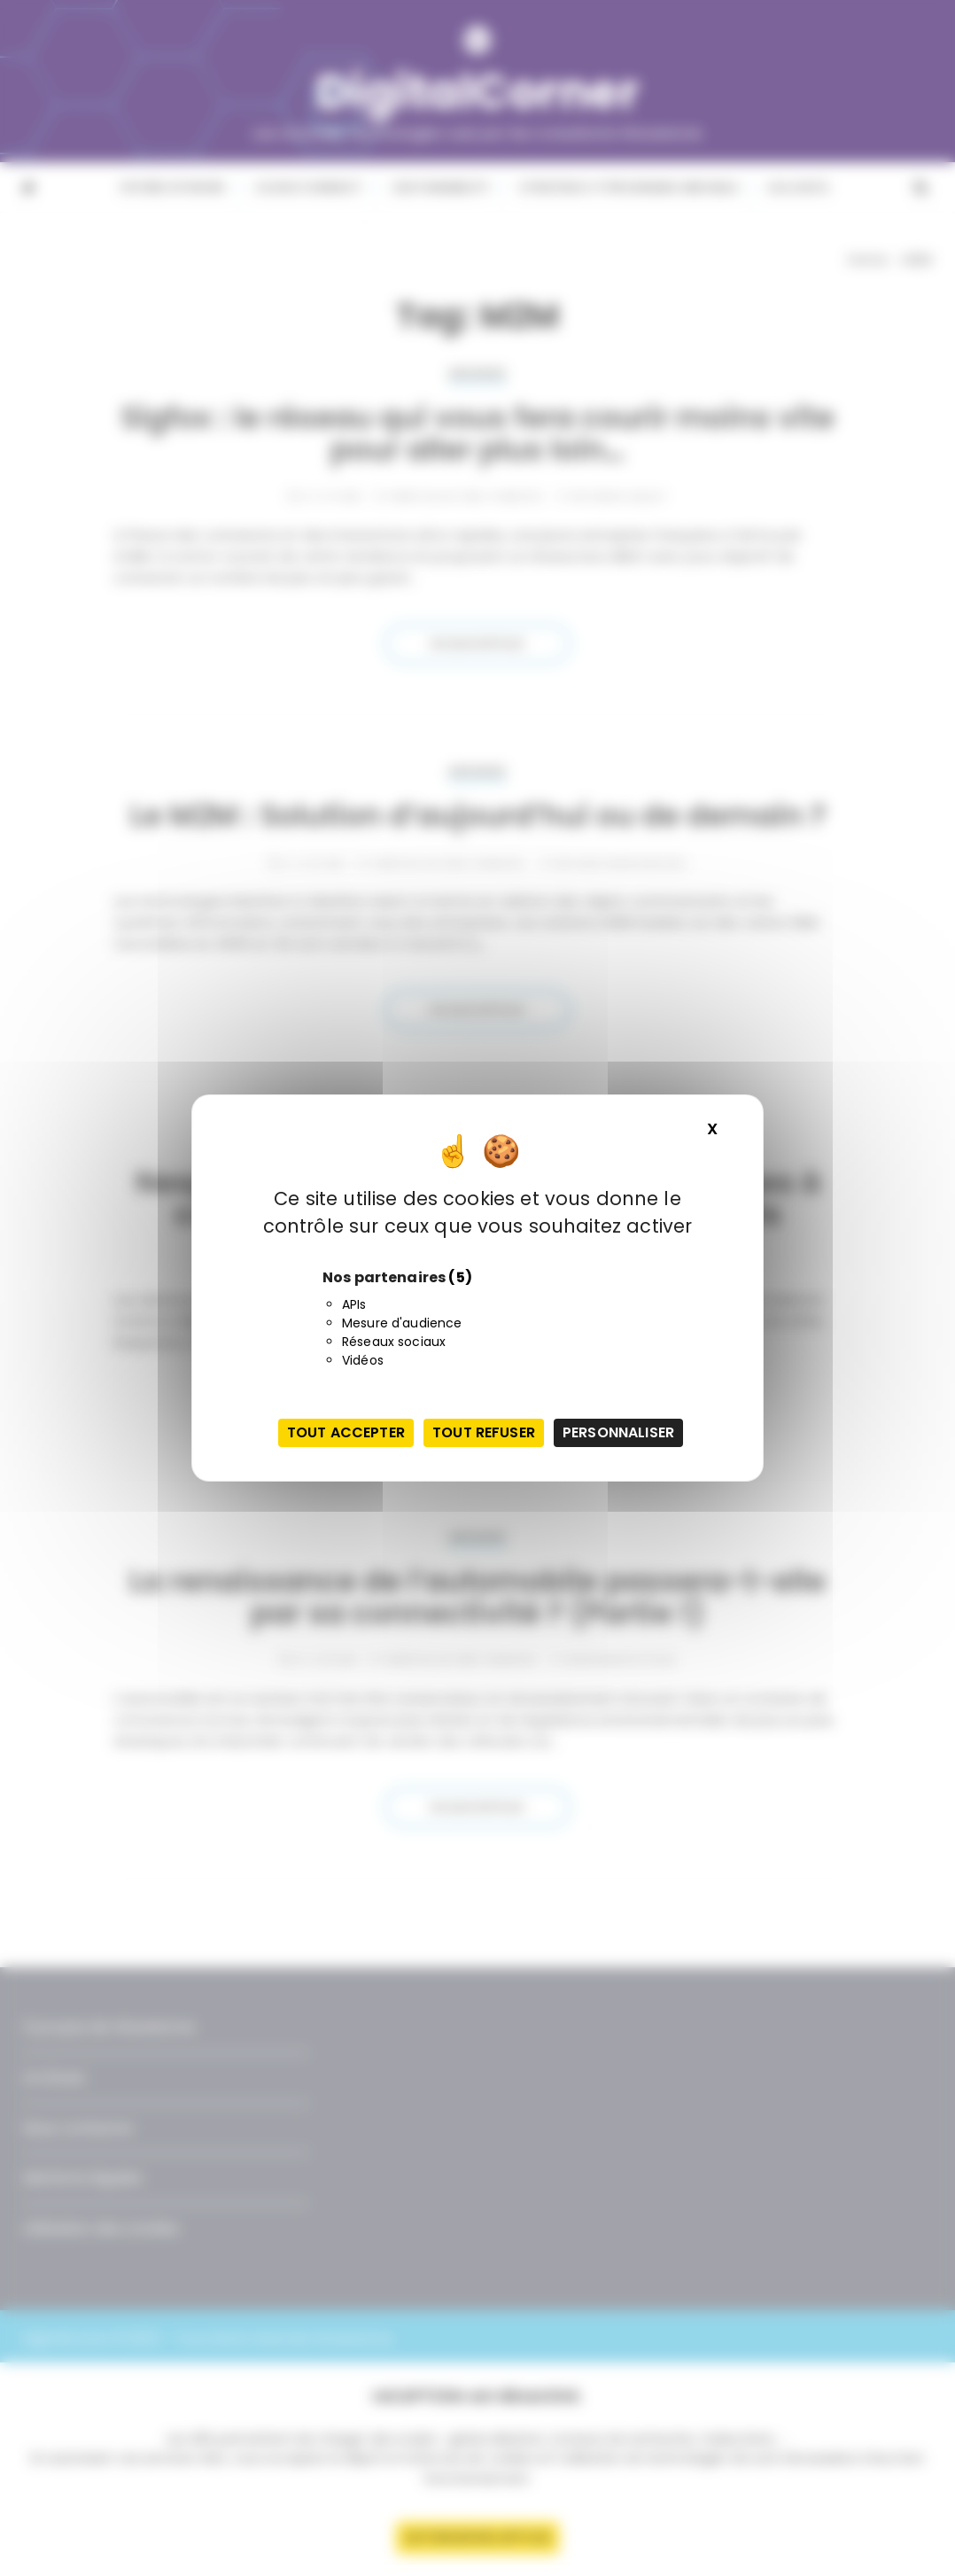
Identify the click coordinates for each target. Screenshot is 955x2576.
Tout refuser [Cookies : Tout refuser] (483, 1432)
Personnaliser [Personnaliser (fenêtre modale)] (618, 1432)
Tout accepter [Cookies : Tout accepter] (346, 1432)
